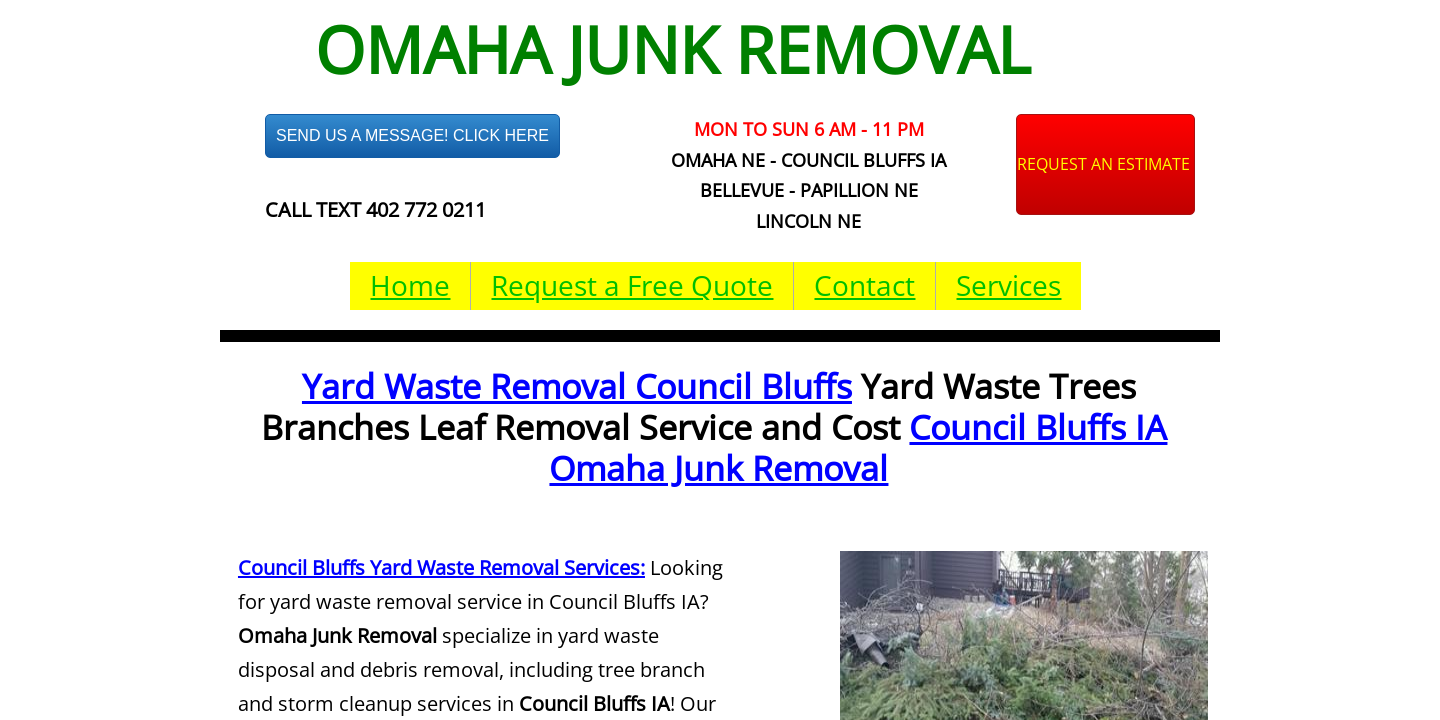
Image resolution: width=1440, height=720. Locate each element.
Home (410, 285)
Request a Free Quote (632, 285)
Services (1008, 285)
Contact (864, 285)
